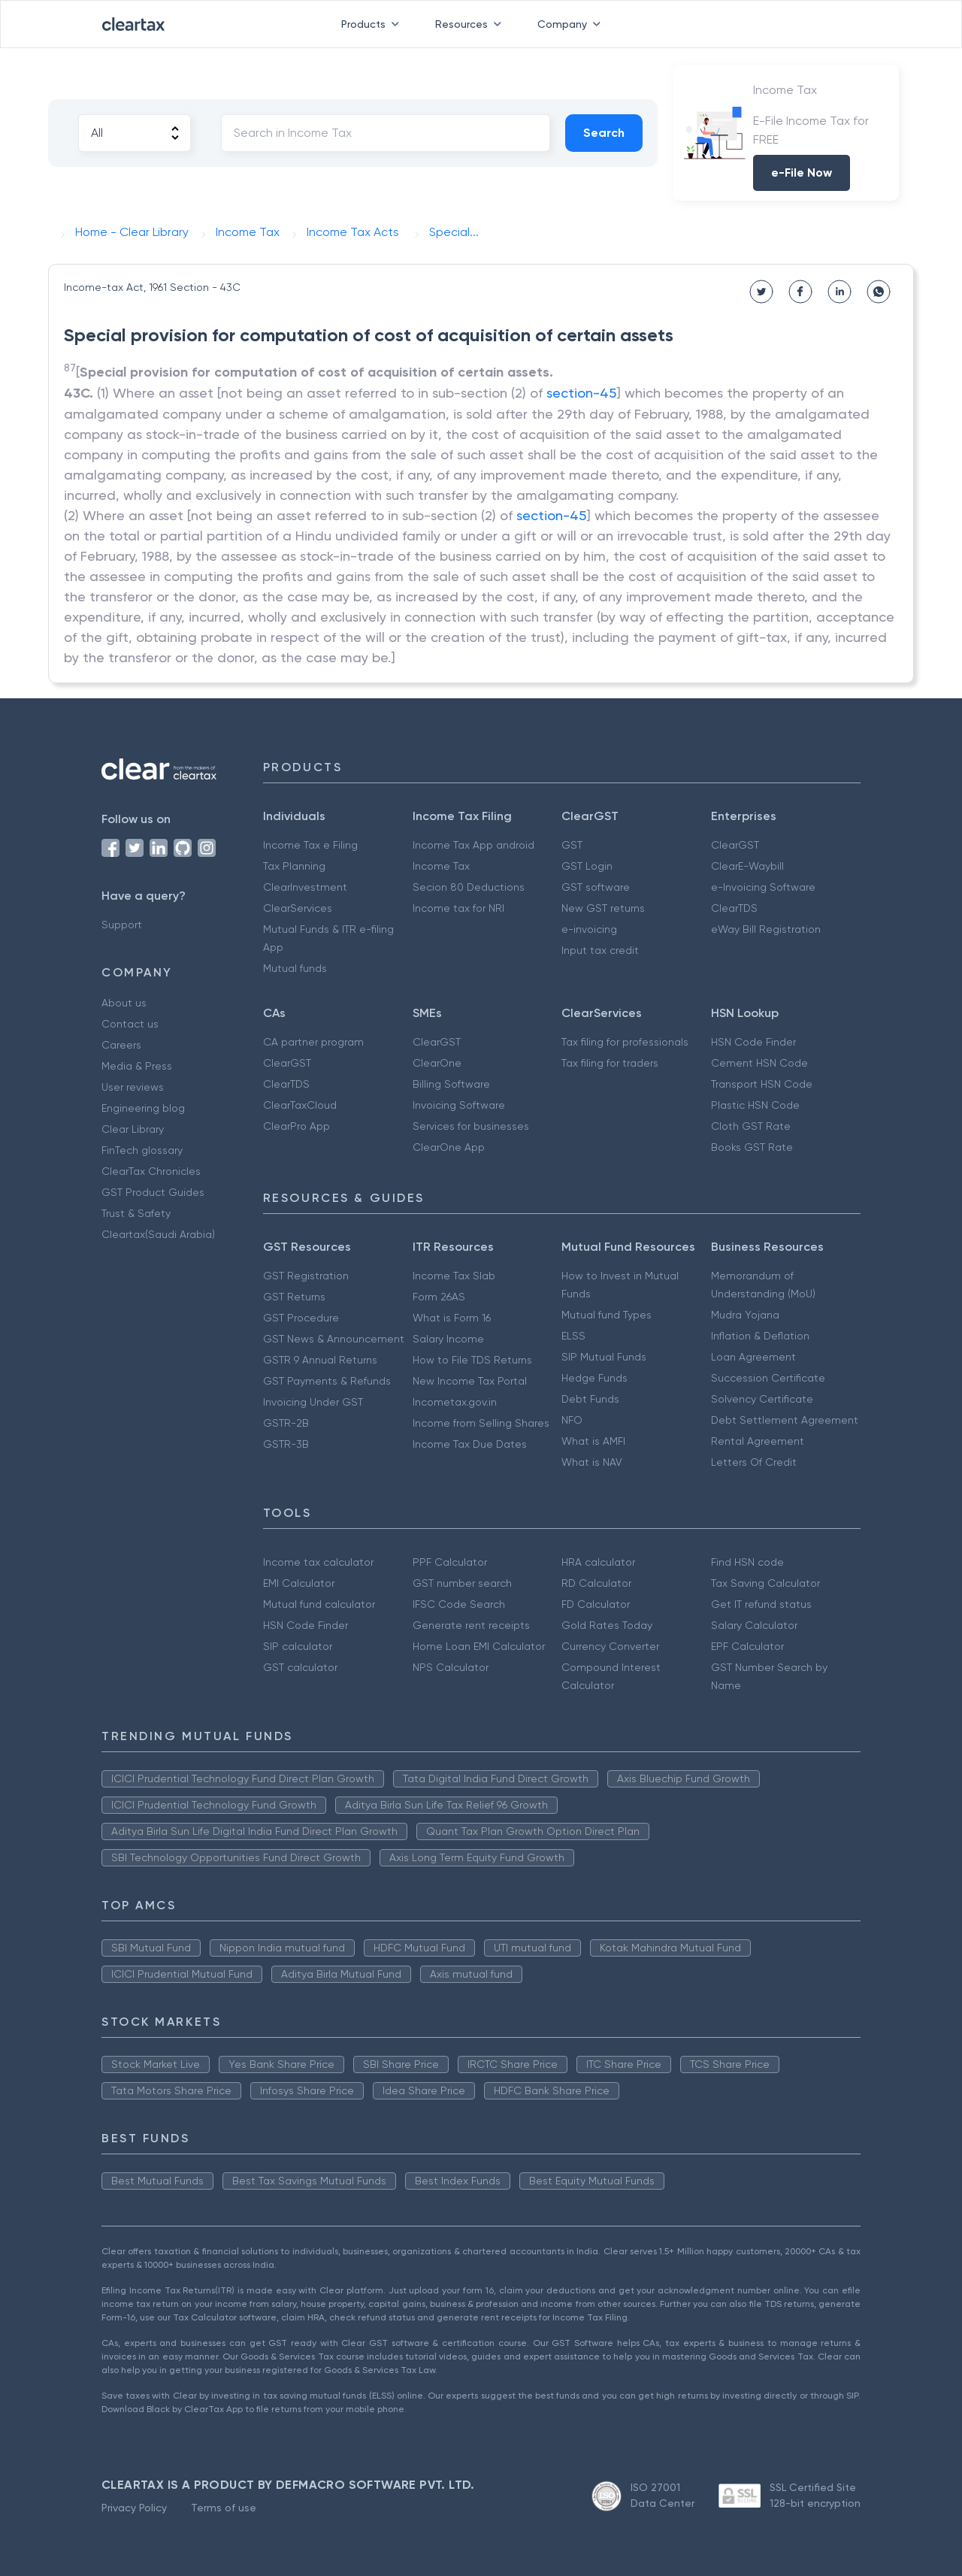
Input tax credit (600, 950)
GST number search (462, 1583)
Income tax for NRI (458, 908)
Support (121, 925)
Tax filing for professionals (624, 1042)
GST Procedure (301, 1318)
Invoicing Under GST (313, 1402)
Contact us (130, 1024)
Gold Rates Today (606, 1625)
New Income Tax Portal (470, 1381)
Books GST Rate (752, 1147)
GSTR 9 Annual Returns (320, 1360)
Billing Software (451, 1084)
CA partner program (313, 1042)
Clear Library (132, 1129)
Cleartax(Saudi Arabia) (158, 1234)
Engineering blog (143, 1108)
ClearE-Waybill (747, 866)
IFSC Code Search (459, 1604)
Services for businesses (471, 1126)
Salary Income (448, 1339)
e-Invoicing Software (763, 887)
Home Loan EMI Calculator (479, 1646)
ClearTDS (734, 908)
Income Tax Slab (454, 1276)
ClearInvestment (305, 887)
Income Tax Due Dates (470, 1444)
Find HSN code (747, 1562)
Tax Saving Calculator (765, 1583)
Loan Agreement (753, 1357)
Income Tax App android (473, 845)
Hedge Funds (594, 1378)
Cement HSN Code (759, 1063)
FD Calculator (595, 1604)
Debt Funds (590, 1399)
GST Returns (294, 1297)
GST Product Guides (152, 1192)
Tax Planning (294, 866)
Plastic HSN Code (755, 1105)
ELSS (573, 1336)
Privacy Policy (134, 2508)
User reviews (132, 1087)
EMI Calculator (298, 1583)
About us (124, 1003)
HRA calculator (598, 1562)
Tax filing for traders (609, 1063)
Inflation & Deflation (760, 1336)
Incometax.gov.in (455, 1402)
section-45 (581, 393)
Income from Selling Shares (481, 1423)
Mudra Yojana (745, 1315)
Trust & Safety (136, 1213)
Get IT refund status (761, 1604)
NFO (571, 1420)
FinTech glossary (142, 1150)
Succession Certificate (768, 1378)
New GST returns (603, 908)
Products (373, 24)
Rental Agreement (757, 1441)
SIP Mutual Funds (603, 1357)
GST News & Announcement (333, 1339)
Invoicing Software (459, 1105)
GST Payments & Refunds (327, 1381)
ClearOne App (449, 1147)
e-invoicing (589, 929)
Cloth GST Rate (751, 1126)
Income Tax (441, 866)
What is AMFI (593, 1441)
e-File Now (801, 172)
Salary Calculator (754, 1625)
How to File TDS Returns (472, 1360)
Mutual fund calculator (319, 1604)
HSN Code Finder (753, 1042)
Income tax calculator (318, 1562)
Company (572, 24)
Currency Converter (610, 1646)
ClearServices (297, 908)
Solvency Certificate (762, 1399)
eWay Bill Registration (766, 929)
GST (571, 845)
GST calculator (300, 1667)
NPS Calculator (451, 1667)
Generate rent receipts (471, 1625)
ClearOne (437, 1063)
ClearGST (735, 845)
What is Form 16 (452, 1318)
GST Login (587, 866)
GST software (595, 887)
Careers (121, 1045)
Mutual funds (295, 968)
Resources (471, 24)
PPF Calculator (450, 1562)
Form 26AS (439, 1297)
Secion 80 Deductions (469, 887)
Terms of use (223, 2508)
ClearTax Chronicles (151, 1171)
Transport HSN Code (761, 1084)
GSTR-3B (286, 1444)
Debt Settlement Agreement (784, 1420)
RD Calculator (596, 1583)
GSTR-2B (286, 1423)
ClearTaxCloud (300, 1105)
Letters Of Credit (754, 1462)
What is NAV (591, 1462)
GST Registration (306, 1276)
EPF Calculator (747, 1646)
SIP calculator (297, 1646)
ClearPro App (296, 1126)
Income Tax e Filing (310, 845)
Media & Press (136, 1066)
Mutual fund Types (606, 1315)
